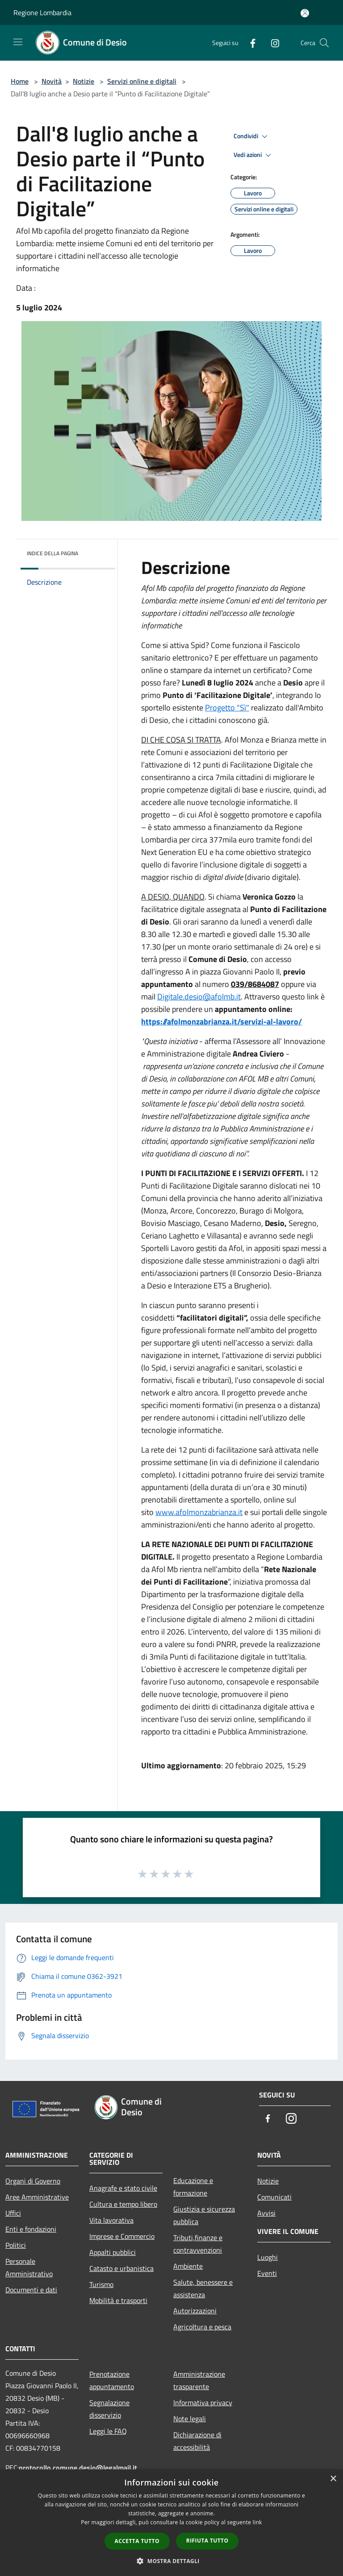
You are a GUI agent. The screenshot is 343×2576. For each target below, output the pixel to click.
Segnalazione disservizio (109, 2408)
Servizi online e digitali (141, 81)
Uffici (13, 2213)
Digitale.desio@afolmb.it (199, 997)
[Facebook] (249, 43)
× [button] (333, 2479)
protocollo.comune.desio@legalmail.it (78, 2467)
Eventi (267, 2273)
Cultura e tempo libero (123, 2204)
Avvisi (266, 2213)
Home (20, 81)
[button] (171, 2560)
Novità (52, 81)
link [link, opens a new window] (257, 2522)
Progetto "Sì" (227, 708)
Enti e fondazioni (30, 2229)
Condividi (252, 136)
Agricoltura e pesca (202, 2326)
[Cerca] (324, 42)
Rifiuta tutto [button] (207, 2540)
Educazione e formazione (193, 2186)
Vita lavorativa (111, 2220)
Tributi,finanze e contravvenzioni (197, 2243)
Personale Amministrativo (29, 2267)
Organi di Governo (32, 2181)
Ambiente (188, 2266)
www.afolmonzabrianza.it (199, 1512)
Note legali (189, 2418)
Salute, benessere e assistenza (203, 2288)
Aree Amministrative (37, 2197)
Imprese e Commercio (122, 2236)
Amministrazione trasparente (199, 2380)
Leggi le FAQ (108, 2431)
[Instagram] (271, 43)
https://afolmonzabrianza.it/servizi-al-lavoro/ (221, 1022)
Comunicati (274, 2197)
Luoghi (267, 2257)
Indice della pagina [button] (52, 553)
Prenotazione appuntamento (111, 2380)
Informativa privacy (202, 2402)
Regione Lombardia (42, 12)
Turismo (101, 2284)
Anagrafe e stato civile (123, 2188)
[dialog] (171, 2522)
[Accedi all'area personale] (305, 13)
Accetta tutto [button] (137, 2541)
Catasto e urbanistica (121, 2268)
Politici (15, 2245)
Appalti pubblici (112, 2252)
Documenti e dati (31, 2289)
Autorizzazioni (195, 2310)
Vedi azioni (254, 155)
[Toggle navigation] (18, 42)
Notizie (83, 81)
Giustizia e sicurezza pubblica (204, 2215)
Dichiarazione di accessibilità (197, 2440)
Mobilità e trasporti (118, 2300)
